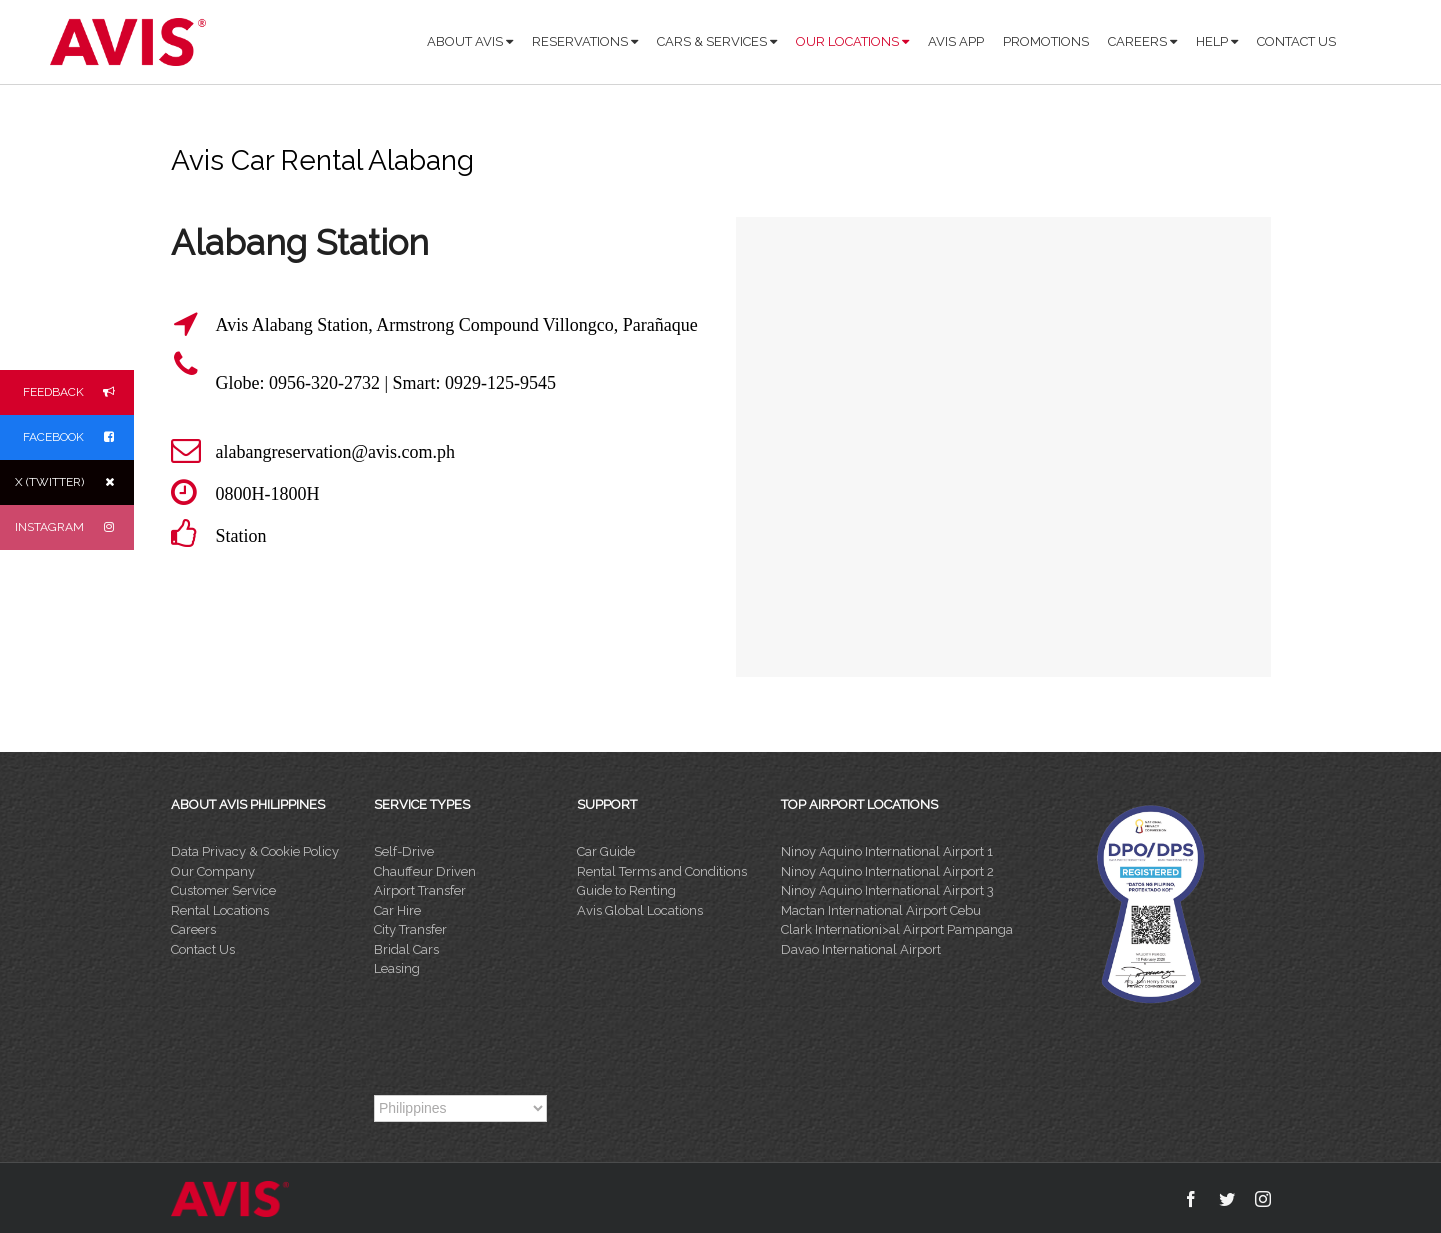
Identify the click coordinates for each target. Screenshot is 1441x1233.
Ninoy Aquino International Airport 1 (887, 851)
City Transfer (410, 929)
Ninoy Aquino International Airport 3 (887, 890)
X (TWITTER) (74, 482)
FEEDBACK (78, 392)
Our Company (213, 871)
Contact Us (203, 949)
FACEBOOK (78, 437)
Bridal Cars (406, 949)
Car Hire (397, 910)
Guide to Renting (626, 890)
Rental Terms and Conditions (662, 871)
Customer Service (223, 890)
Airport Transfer (420, 890)
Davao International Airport (861, 949)
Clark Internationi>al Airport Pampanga (897, 929)
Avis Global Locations (640, 910)
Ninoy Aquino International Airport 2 (887, 871)
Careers (193, 929)
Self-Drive (404, 851)
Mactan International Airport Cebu (881, 910)
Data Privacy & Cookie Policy (255, 851)
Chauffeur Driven (425, 871)
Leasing (397, 968)
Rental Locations (220, 910)
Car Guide (606, 851)
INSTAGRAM (74, 527)
